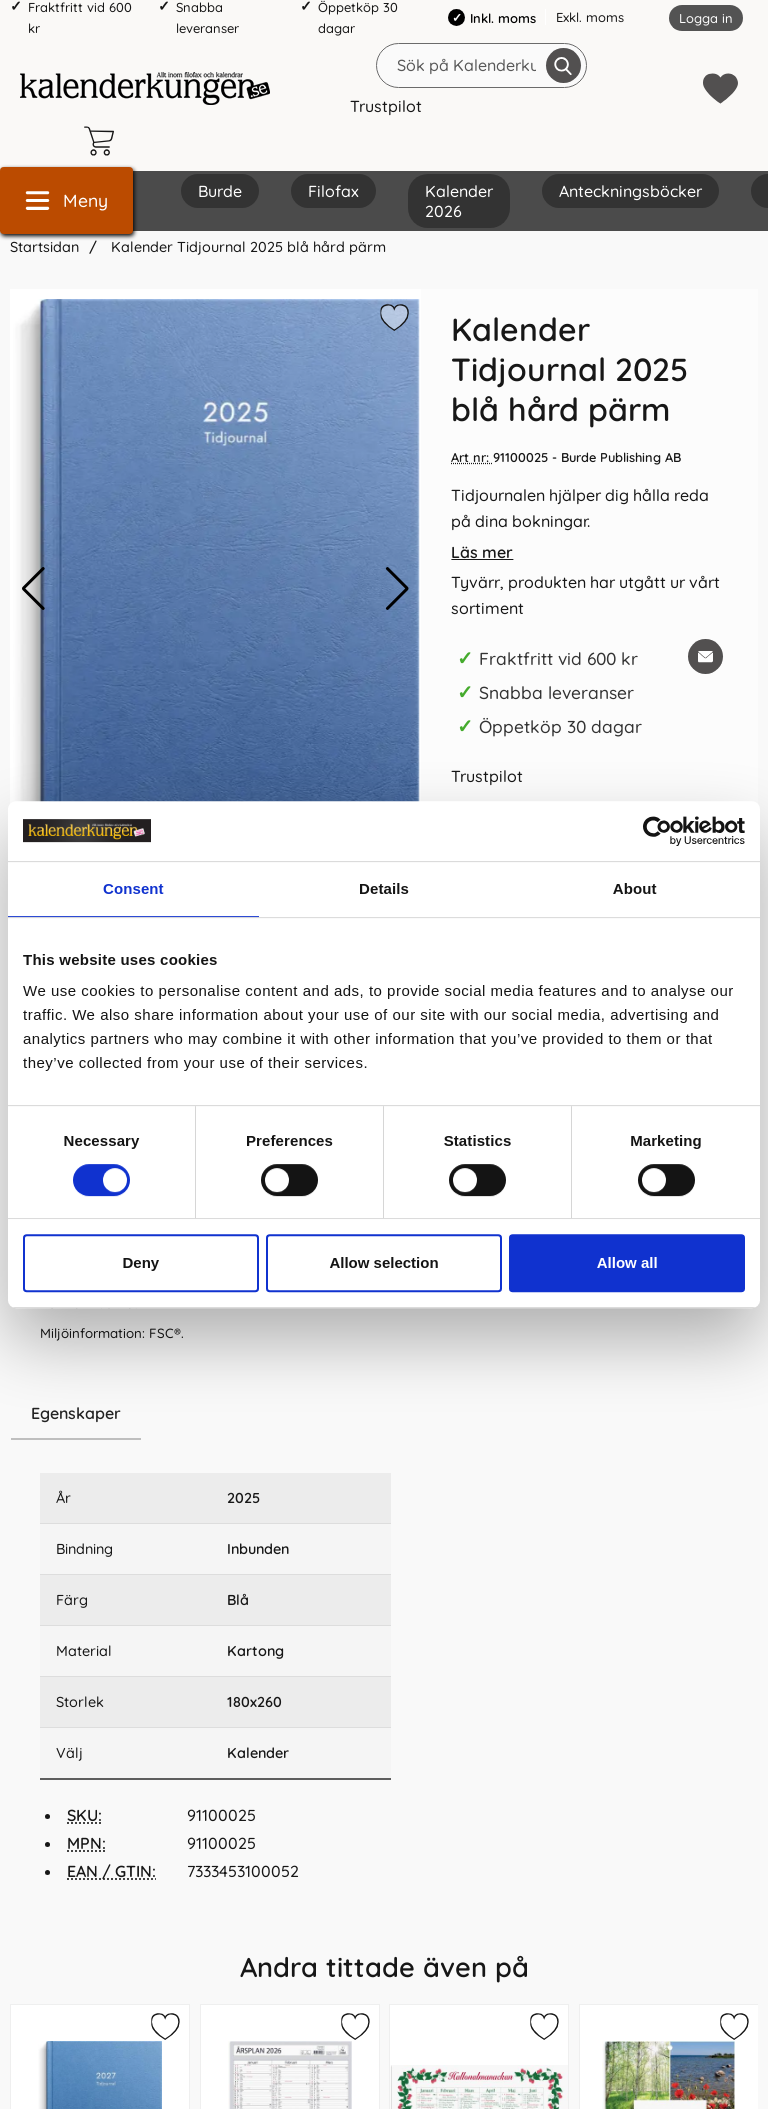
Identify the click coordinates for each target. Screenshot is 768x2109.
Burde (220, 191)
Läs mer (482, 552)
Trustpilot (386, 106)
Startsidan (44, 247)
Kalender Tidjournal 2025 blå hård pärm (246, 247)
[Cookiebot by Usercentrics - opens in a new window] (657, 831)
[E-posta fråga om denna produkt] (705, 656)
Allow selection (383, 1262)
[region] (215, 1414)
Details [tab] (384, 888)
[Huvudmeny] (66, 200)
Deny (140, 1262)
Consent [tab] (133, 888)
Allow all (627, 1262)
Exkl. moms (590, 17)
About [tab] (635, 888)
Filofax (333, 191)
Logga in (706, 18)
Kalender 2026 (459, 201)
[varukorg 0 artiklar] (104, 141)
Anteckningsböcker (630, 191)
